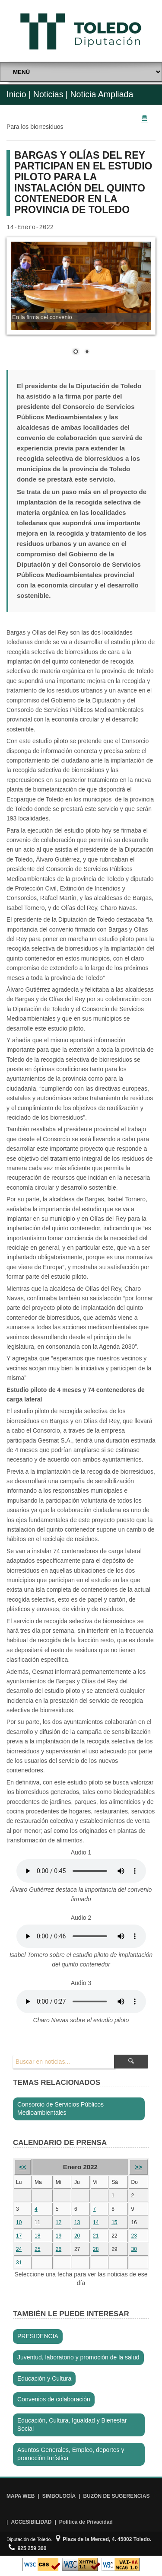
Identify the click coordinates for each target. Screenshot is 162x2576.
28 (95, 2249)
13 (77, 2222)
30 (134, 2249)
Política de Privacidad (86, 2522)
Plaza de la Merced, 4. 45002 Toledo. (104, 2539)
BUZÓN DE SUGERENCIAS (116, 2496)
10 (19, 2222)
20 (77, 2236)
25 (37, 2249)
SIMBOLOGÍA (59, 2496)
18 (37, 2236)
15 (114, 2222)
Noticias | (50, 94)
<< (22, 2167)
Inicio (16, 94)
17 (19, 2236)
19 (58, 2236)
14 (95, 2222)
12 (58, 2222)
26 (58, 2249)
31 (19, 2263)
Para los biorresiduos (35, 126)
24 (19, 2249)
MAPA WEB (20, 2496)
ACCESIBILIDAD (31, 2522)
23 (134, 2236)
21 (95, 2236)
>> (138, 2167)
